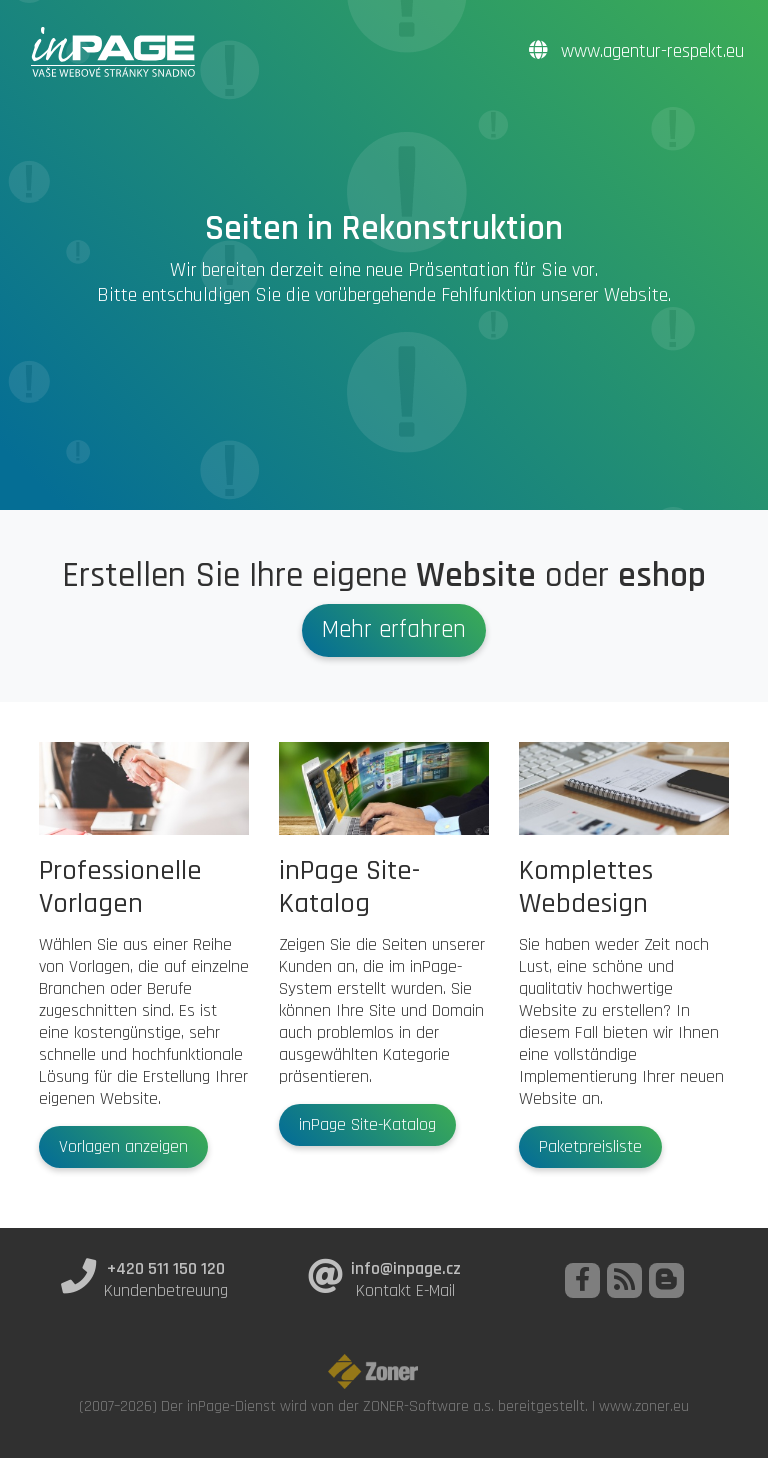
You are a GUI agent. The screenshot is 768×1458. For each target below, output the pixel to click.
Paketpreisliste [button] (590, 1147)
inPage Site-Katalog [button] (367, 1125)
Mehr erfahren (394, 630)
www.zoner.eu (644, 1406)
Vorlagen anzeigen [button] (123, 1147)
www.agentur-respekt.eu (636, 51)
